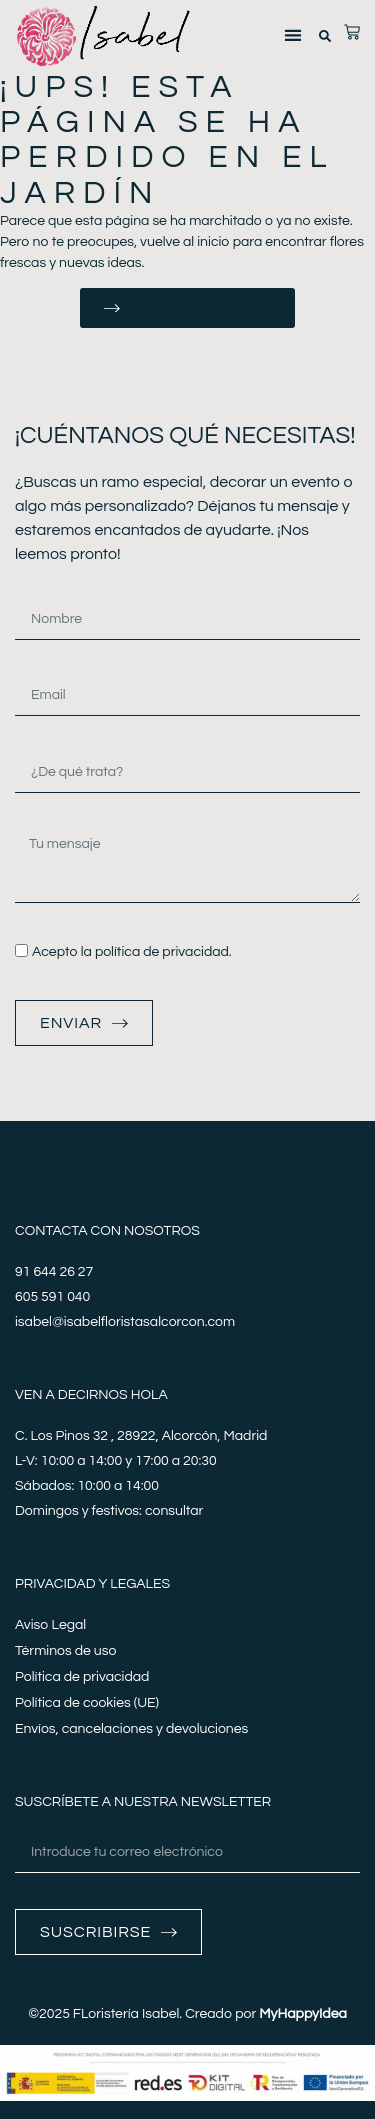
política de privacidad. (163, 952)
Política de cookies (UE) (87, 1703)
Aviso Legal (50, 1625)
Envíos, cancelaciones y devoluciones (131, 1729)
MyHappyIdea (303, 2014)
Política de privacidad (82, 1677)
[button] (292, 35)
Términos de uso (65, 1651)
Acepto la (132, 952)
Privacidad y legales (92, 1584)
